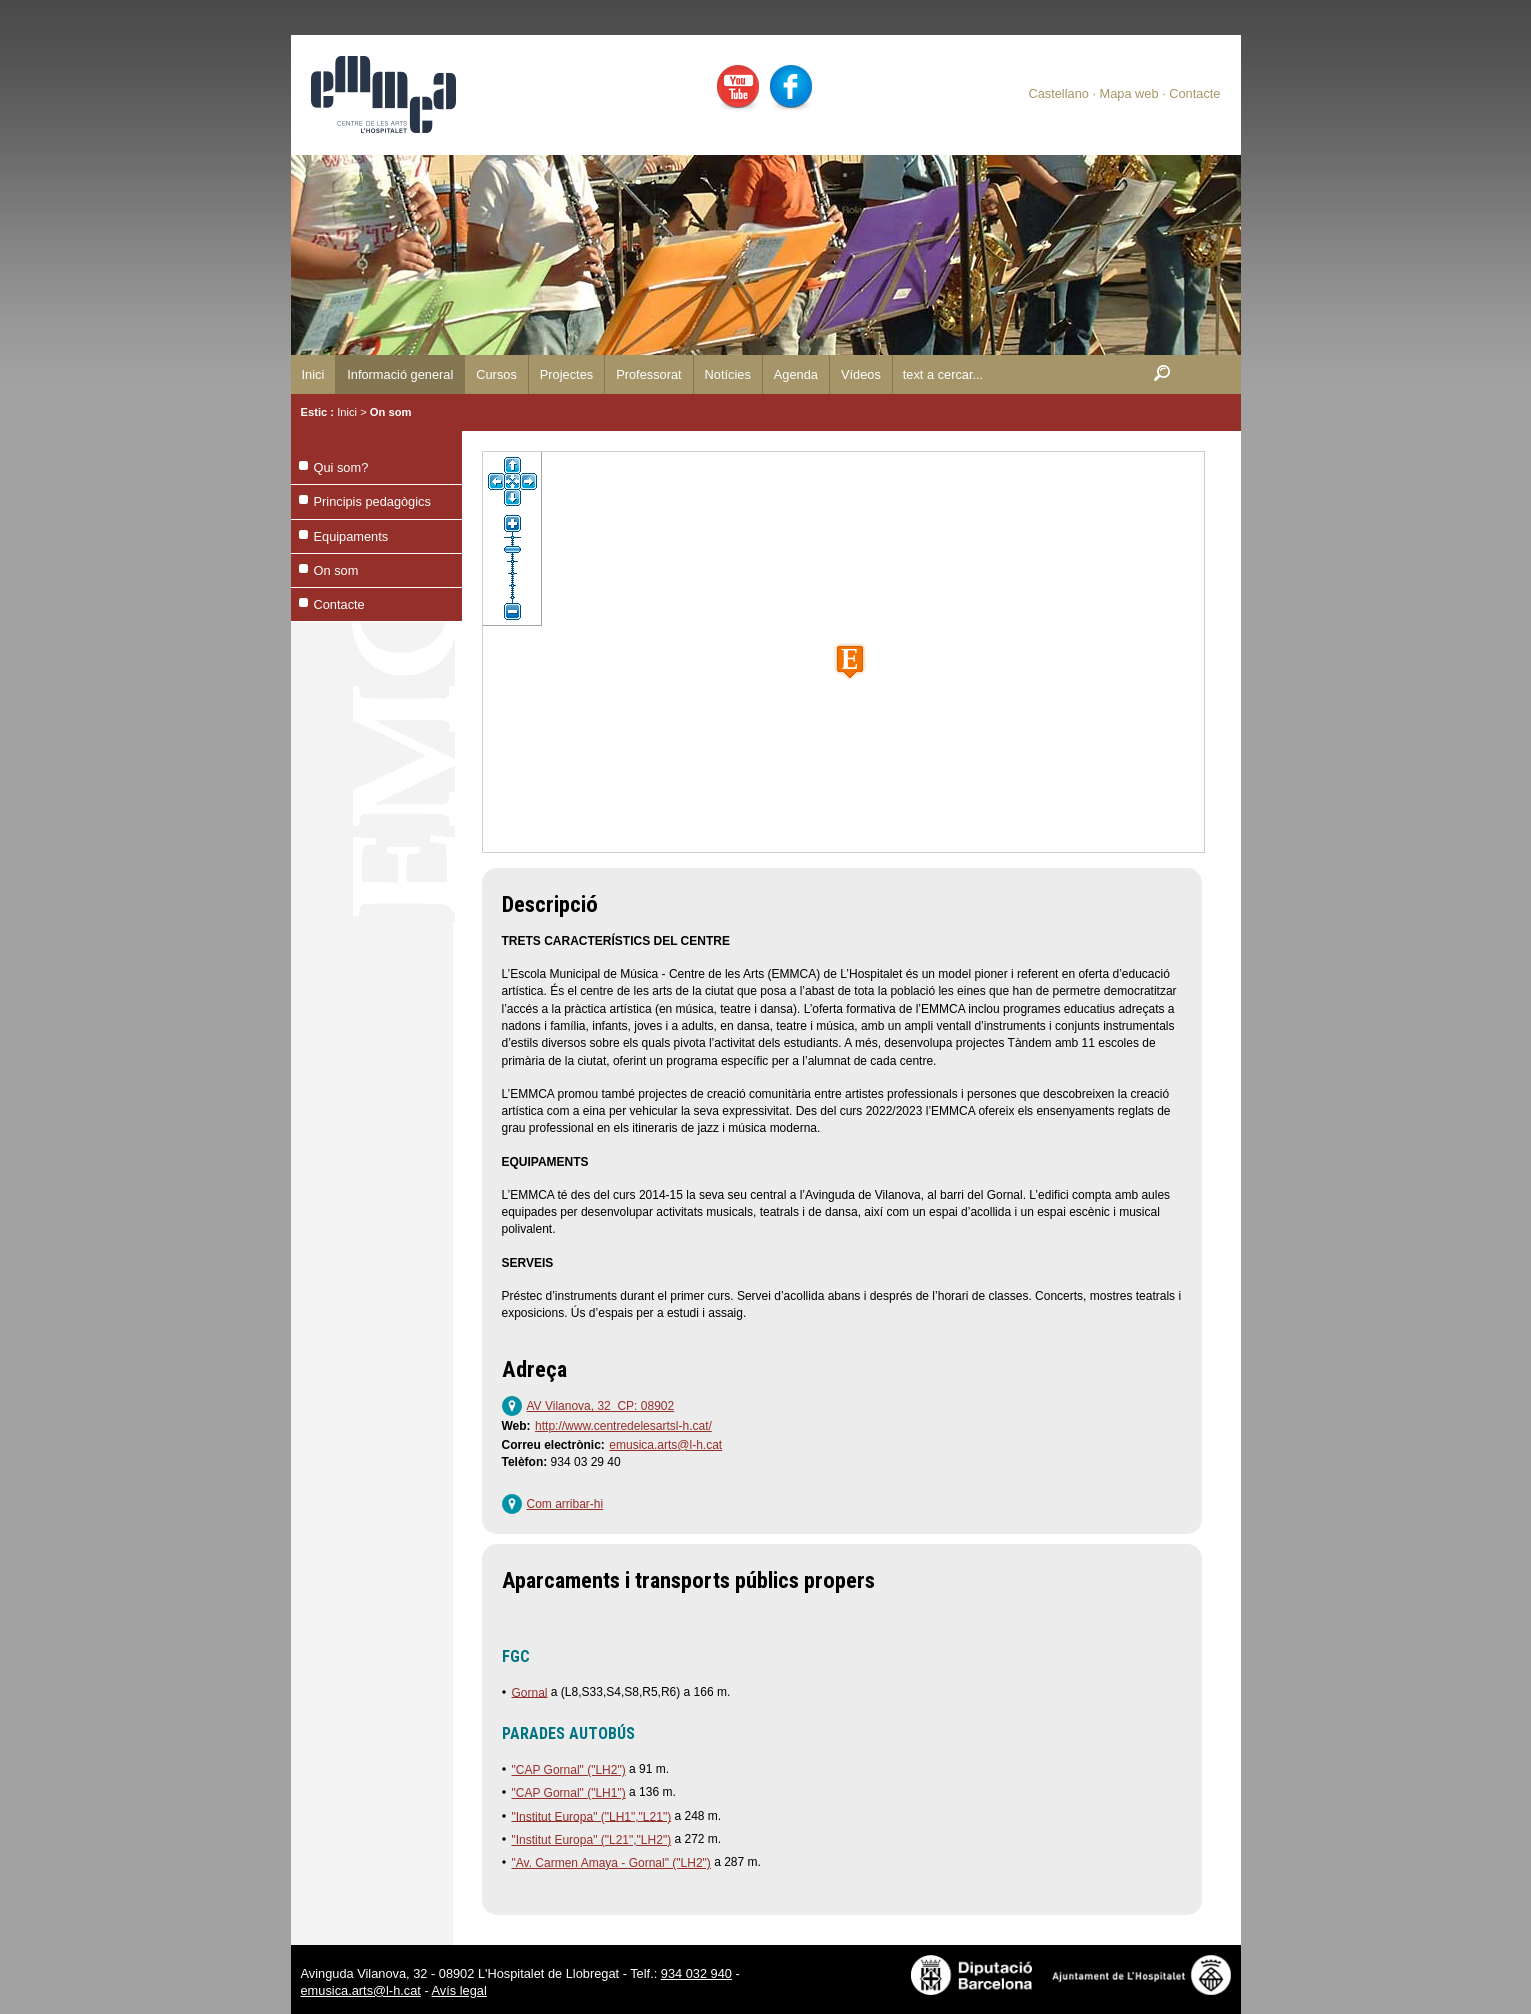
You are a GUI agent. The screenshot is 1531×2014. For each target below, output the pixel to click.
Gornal (530, 1692)
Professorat (648, 374)
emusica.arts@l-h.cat (665, 1445)
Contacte (1194, 93)
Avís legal (459, 1990)
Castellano (1058, 93)
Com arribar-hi (565, 1504)
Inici (313, 374)
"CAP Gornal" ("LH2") (569, 1770)
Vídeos (861, 374)
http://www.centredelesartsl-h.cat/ (623, 1426)
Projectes (566, 374)
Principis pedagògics (372, 501)
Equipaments (351, 536)
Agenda (796, 374)
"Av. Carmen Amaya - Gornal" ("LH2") (611, 1863)
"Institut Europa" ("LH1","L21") (592, 1816)
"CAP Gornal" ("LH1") (569, 1793)
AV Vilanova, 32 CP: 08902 (601, 1406)
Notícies (728, 374)
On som (391, 412)
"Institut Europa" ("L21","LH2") (592, 1840)
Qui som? (341, 467)
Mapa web (1129, 93)
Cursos (496, 374)
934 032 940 (696, 1973)
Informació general (400, 374)
